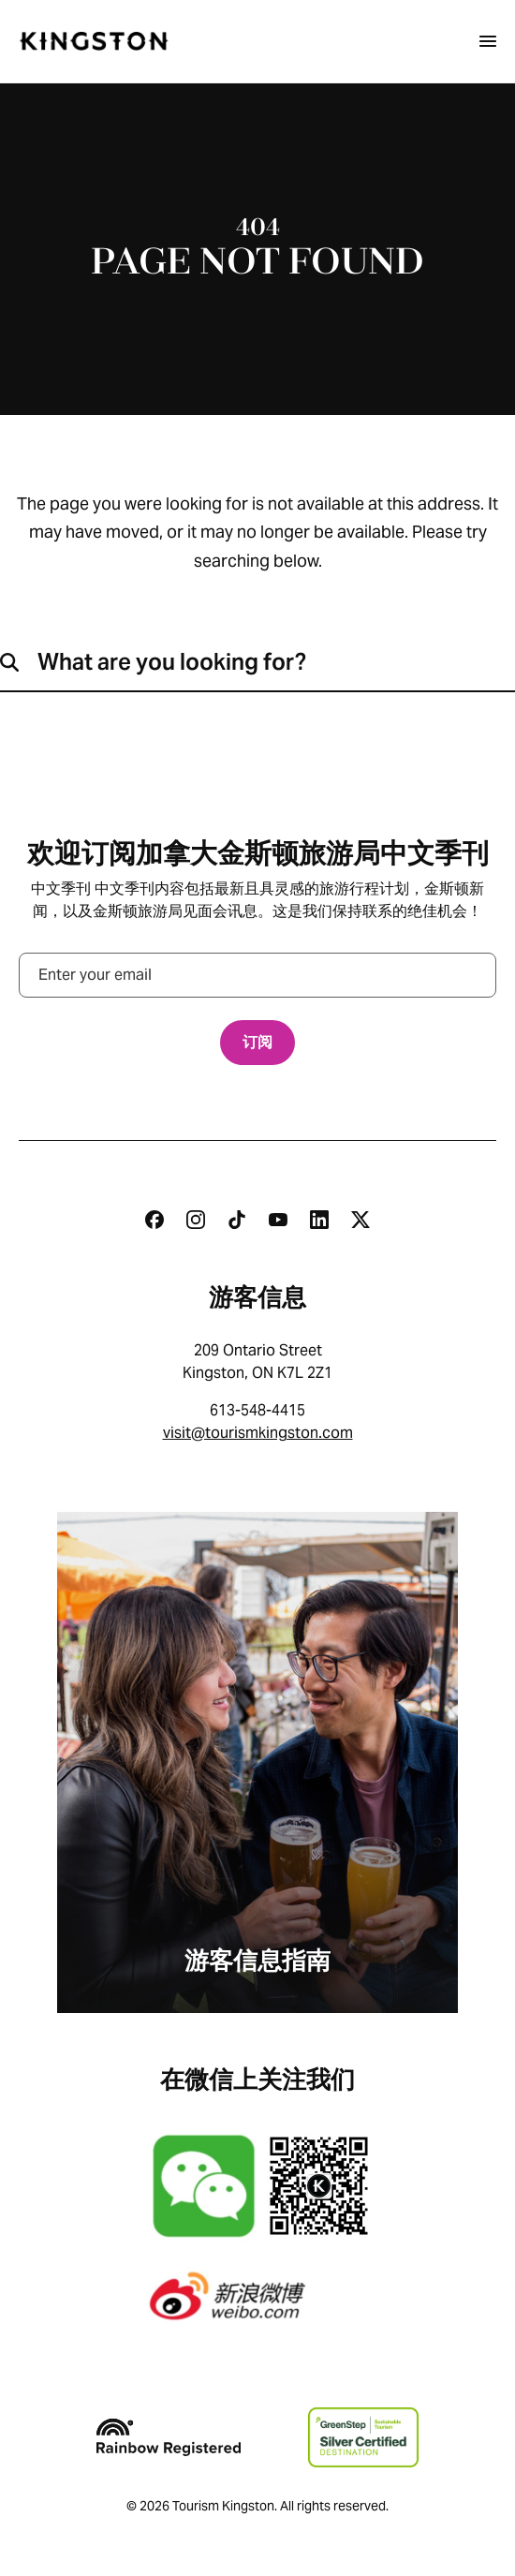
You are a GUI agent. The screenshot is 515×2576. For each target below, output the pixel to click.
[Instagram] (195, 1219)
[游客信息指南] (257, 1762)
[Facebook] (154, 1219)
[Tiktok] (237, 1219)
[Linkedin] (319, 1219)
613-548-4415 (257, 1410)
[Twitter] (360, 1219)
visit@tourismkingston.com (258, 1433)
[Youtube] (278, 1219)
